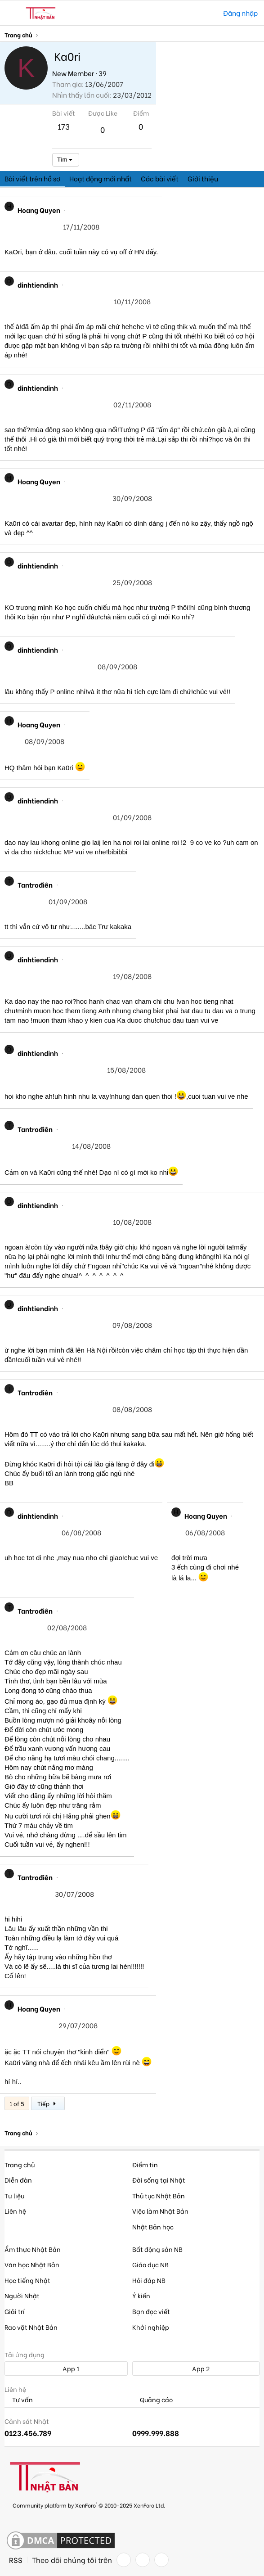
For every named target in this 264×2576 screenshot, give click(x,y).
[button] (12, 13)
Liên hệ (15, 2210)
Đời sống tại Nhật (158, 2179)
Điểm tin (145, 2164)
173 (64, 126)
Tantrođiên (35, 884)
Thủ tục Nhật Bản (158, 2195)
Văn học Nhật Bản (31, 2264)
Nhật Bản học (153, 2226)
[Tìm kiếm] (210, 13)
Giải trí (14, 2311)
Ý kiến (141, 2295)
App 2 (196, 2368)
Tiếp (47, 2103)
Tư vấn (18, 2400)
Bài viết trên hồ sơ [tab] (32, 178)
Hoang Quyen (39, 210)
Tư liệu (14, 2195)
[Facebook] (123, 2560)
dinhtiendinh (38, 284)
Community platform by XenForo (89, 2504)
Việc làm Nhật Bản (160, 2210)
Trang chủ (19, 2164)
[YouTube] (161, 2560)
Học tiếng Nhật (27, 2280)
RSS (15, 2560)
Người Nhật (22, 2295)
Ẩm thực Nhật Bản (32, 2249)
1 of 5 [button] (16, 2103)
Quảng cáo (152, 2400)
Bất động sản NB (157, 2249)
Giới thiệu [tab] (203, 178)
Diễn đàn (18, 2179)
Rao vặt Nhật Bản (31, 2327)
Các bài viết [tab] (160, 178)
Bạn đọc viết (151, 2311)
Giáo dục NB (150, 2264)
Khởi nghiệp (150, 2327)
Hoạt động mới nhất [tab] (100, 178)
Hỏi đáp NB (149, 2280)
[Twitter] (142, 2560)
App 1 (66, 2368)
